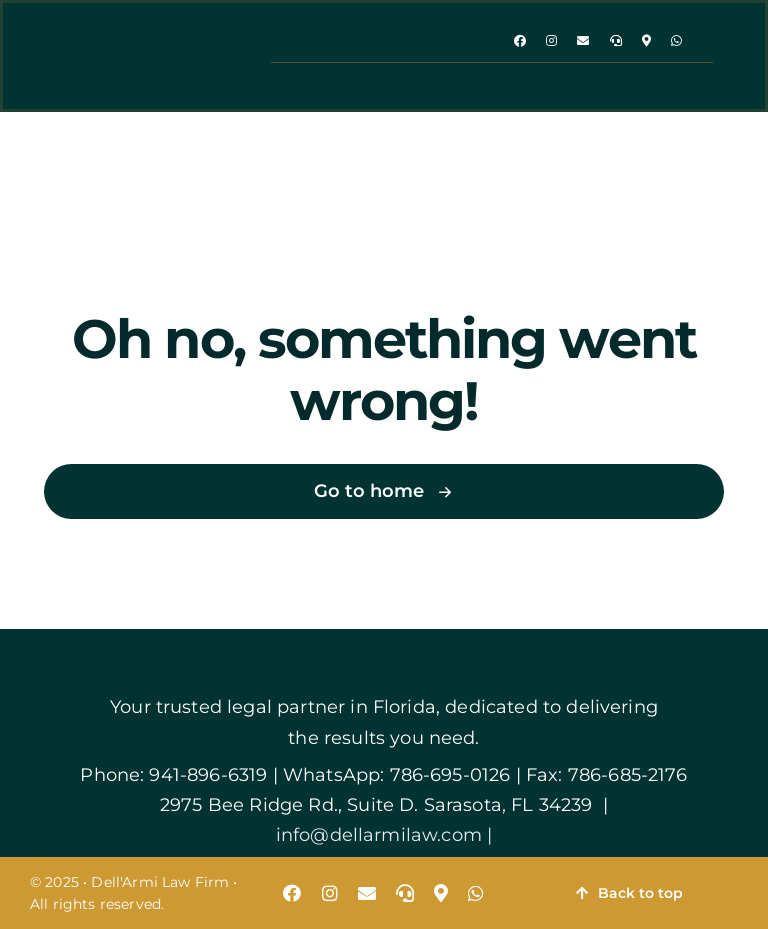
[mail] (583, 41)
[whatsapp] (676, 41)
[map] (646, 41)
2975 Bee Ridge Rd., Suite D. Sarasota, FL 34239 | (384, 805)
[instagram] (551, 41)
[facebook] (520, 41)
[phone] (616, 41)
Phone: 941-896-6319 (173, 775)
